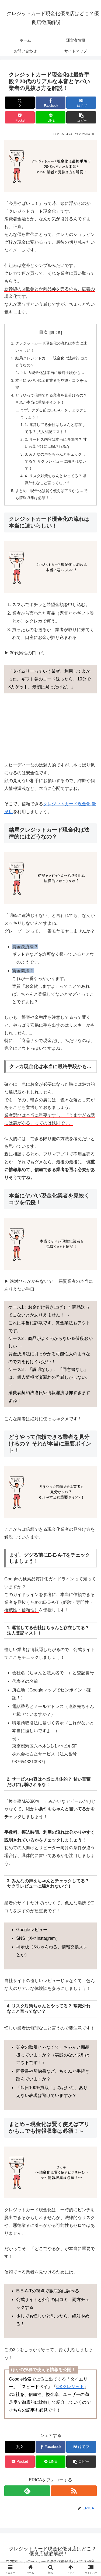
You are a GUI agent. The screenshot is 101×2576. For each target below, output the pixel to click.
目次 (43, 332)
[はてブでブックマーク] (81, 103)
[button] (81, 117)
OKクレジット (70, 2386)
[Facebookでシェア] (50, 103)
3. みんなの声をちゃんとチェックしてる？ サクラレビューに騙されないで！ (55, 461)
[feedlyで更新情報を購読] (27, 2490)
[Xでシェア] (20, 103)
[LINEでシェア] (50, 117)
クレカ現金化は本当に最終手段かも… (52, 372)
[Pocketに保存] (20, 117)
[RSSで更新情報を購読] (74, 2490)
